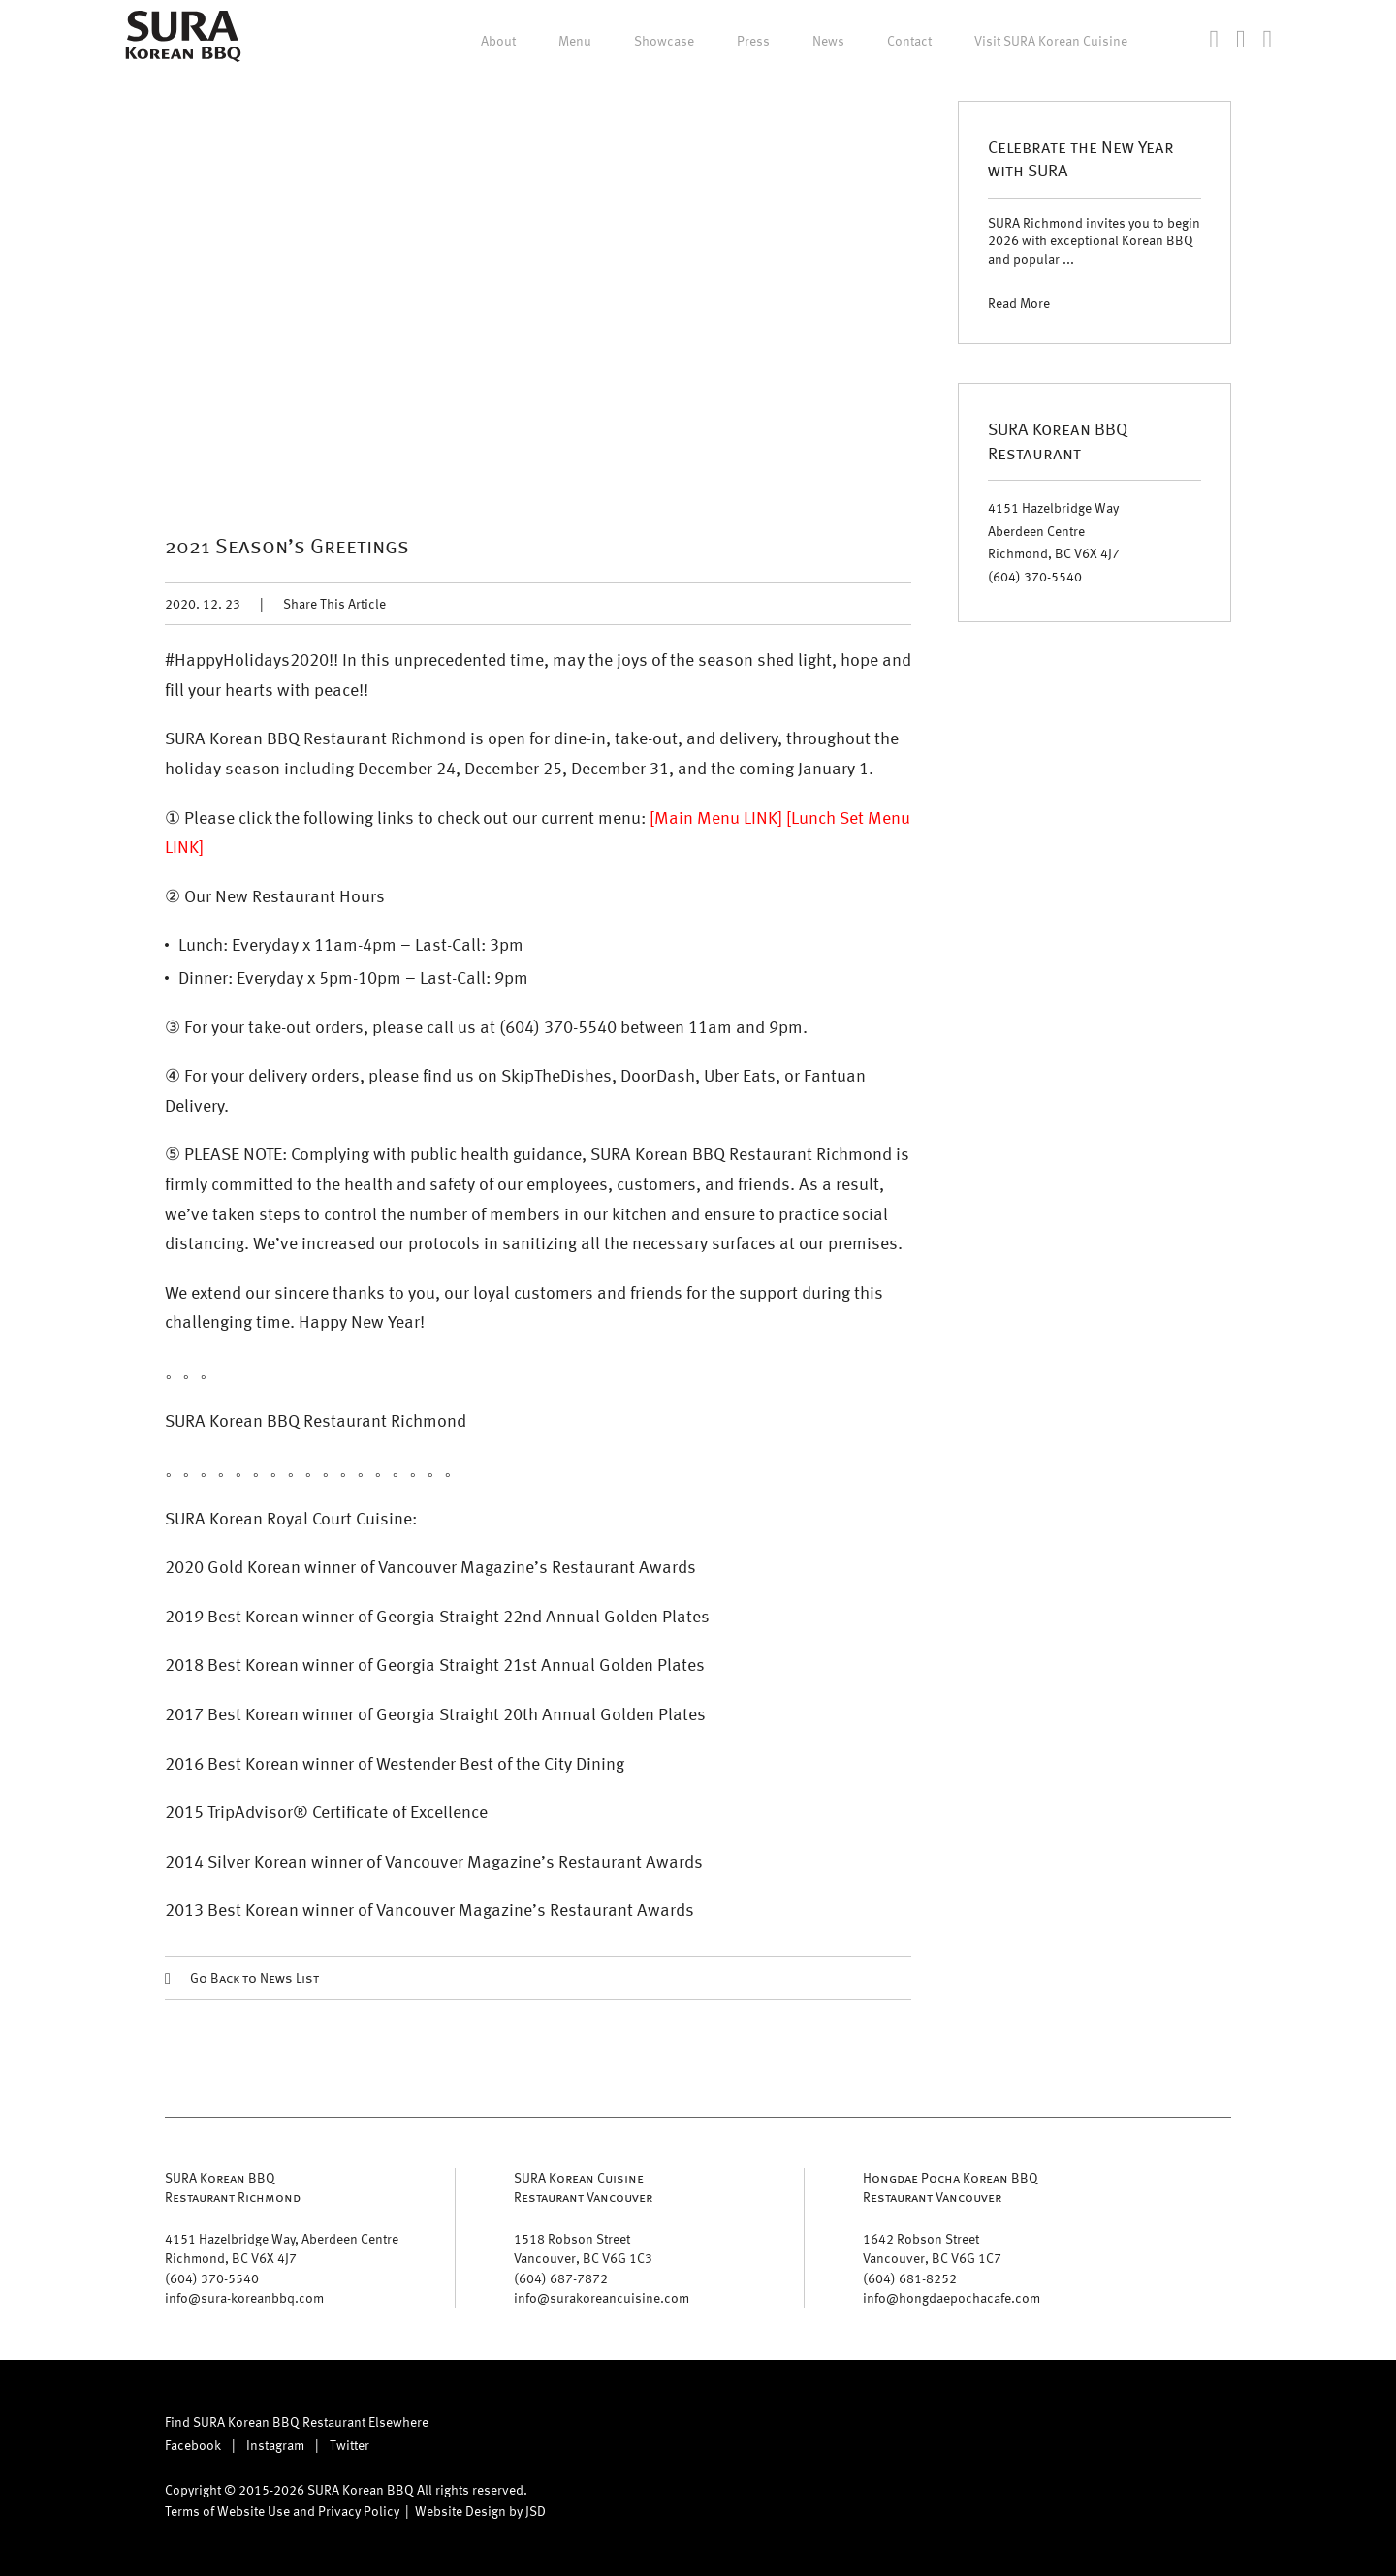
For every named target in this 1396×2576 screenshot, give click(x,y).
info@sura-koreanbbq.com (244, 2297)
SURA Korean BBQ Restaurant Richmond (233, 2187)
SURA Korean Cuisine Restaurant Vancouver (583, 2187)
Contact (909, 40)
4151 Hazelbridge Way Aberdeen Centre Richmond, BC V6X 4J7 (1054, 530)
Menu (574, 40)
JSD (535, 2510)
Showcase (664, 40)
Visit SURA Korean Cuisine (1050, 40)
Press (753, 40)
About (498, 40)
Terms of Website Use (227, 2510)
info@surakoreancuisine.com (601, 2297)
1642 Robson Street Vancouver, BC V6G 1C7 (932, 2248)
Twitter (349, 2445)
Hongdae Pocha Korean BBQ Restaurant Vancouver (950, 2187)
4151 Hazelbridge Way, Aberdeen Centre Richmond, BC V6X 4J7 (281, 2248)
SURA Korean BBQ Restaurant (1057, 439)
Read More (1019, 303)
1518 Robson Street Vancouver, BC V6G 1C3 (583, 2248)
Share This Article (334, 603)
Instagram (275, 2445)
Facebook (193, 2445)
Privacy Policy (358, 2510)
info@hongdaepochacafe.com (951, 2297)
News (828, 40)
